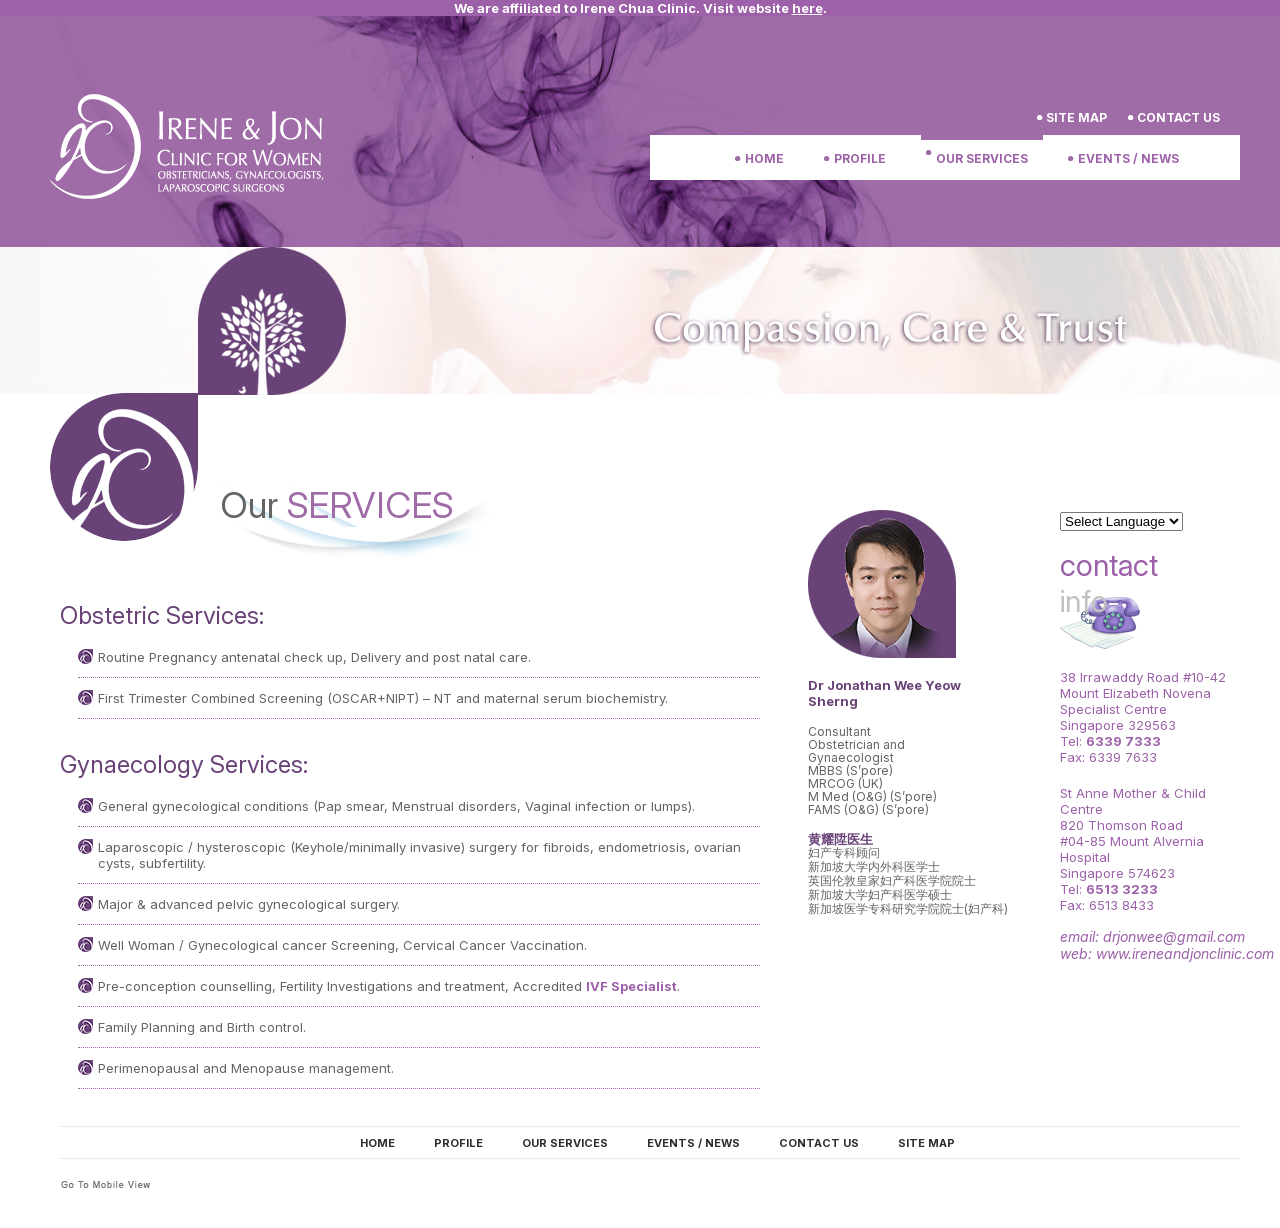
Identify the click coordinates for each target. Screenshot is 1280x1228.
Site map (926, 1143)
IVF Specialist (631, 986)
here (807, 8)
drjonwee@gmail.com (1174, 936)
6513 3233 (1122, 889)
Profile (860, 158)
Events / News (1128, 158)
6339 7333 (1123, 741)
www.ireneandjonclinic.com (1185, 953)
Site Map (1076, 117)
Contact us (1178, 117)
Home (764, 158)
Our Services (982, 158)
